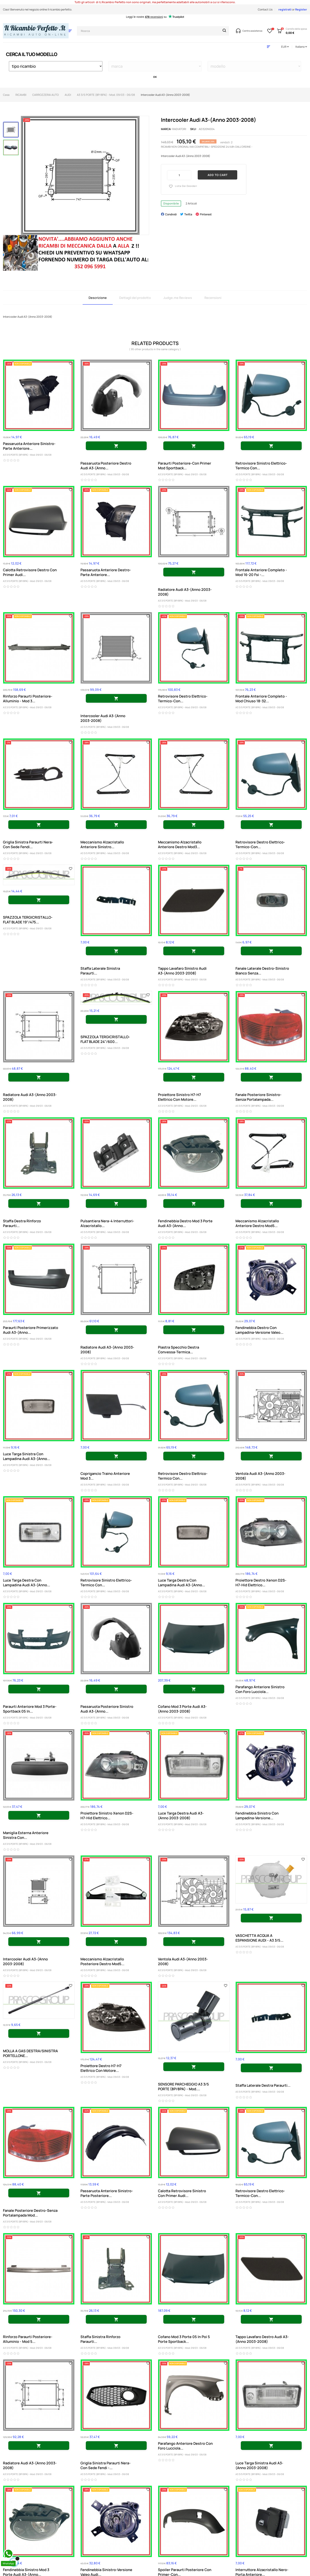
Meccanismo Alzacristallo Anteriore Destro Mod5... (257, 1223)
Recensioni (212, 298)
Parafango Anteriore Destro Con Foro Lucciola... (185, 2446)
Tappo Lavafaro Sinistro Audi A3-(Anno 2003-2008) (182, 970)
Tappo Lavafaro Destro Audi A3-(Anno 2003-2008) (262, 2339)
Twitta (188, 214)
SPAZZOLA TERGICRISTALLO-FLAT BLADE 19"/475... (28, 919)
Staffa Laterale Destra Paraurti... (262, 2085)
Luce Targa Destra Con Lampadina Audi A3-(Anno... (26, 1582)
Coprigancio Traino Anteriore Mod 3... (105, 1476)
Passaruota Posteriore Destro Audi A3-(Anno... (105, 465)
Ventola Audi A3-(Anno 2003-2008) (260, 1476)
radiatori (179, 129)
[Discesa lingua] (301, 47)
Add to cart (218, 175)
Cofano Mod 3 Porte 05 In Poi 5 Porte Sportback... (184, 2339)
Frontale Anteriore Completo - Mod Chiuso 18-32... (261, 698)
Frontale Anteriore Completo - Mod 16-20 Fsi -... (261, 572)
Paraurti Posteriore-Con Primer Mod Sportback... (184, 465)
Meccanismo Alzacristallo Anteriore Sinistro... (102, 844)
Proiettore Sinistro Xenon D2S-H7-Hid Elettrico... (106, 1815)
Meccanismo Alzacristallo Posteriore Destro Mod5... (102, 1961)
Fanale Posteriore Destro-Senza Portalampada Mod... (30, 2213)
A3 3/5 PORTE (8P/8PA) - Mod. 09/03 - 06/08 (27, 454)
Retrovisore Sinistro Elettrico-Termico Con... (261, 465)
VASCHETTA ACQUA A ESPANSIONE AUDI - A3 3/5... (259, 1938)
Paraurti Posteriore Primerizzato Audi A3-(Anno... (30, 1330)
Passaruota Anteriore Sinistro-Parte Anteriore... (29, 446)
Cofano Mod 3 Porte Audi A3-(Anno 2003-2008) (182, 1709)
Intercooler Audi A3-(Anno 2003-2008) (102, 718)
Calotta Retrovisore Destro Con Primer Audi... (30, 572)
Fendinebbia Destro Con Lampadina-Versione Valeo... (259, 1330)
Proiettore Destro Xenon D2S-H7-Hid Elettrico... (260, 1582)
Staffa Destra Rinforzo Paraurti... (22, 1223)
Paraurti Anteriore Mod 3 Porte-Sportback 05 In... (30, 1709)
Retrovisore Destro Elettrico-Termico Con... (183, 1476)
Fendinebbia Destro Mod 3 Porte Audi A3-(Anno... (185, 1223)
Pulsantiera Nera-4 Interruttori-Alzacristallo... (107, 1223)
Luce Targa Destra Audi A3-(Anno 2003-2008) (181, 1815)
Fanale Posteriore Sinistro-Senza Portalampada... (258, 1097)
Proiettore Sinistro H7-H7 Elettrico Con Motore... (179, 1097)
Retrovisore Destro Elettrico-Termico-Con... (183, 698)
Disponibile (171, 203)
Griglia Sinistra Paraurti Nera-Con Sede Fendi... (28, 844)
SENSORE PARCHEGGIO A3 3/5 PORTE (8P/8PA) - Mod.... (183, 2086)
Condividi (171, 214)
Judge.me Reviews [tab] (177, 298)
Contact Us (265, 9)
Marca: (166, 129)
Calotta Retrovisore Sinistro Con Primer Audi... (182, 2193)
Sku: (193, 129)
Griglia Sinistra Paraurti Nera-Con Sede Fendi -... (105, 2465)
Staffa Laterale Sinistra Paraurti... (100, 970)
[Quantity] (179, 175)
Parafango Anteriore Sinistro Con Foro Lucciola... (259, 1689)
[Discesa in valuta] (285, 47)
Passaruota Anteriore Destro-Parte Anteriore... (105, 572)
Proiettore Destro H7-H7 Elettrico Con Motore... (100, 2068)
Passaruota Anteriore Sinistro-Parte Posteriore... (106, 2193)
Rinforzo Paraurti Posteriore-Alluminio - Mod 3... (27, 698)
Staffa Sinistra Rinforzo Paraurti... (100, 2339)
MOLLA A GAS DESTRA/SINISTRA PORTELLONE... (30, 2053)
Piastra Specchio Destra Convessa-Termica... (178, 1349)
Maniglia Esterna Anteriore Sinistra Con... (25, 1835)
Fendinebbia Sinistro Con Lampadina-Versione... (257, 1815)
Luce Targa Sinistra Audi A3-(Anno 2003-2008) (259, 2465)
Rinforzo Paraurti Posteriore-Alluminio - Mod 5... (27, 2339)
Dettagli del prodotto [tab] (135, 298)
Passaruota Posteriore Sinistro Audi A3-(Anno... (106, 1709)
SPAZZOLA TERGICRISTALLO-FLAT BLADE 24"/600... (105, 1039)
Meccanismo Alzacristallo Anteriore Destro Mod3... (179, 844)
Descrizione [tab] (98, 298)
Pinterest (206, 214)
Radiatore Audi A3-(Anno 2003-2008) (185, 592)
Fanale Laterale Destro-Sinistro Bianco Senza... (262, 970)
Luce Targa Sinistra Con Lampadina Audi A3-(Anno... (26, 1456)
